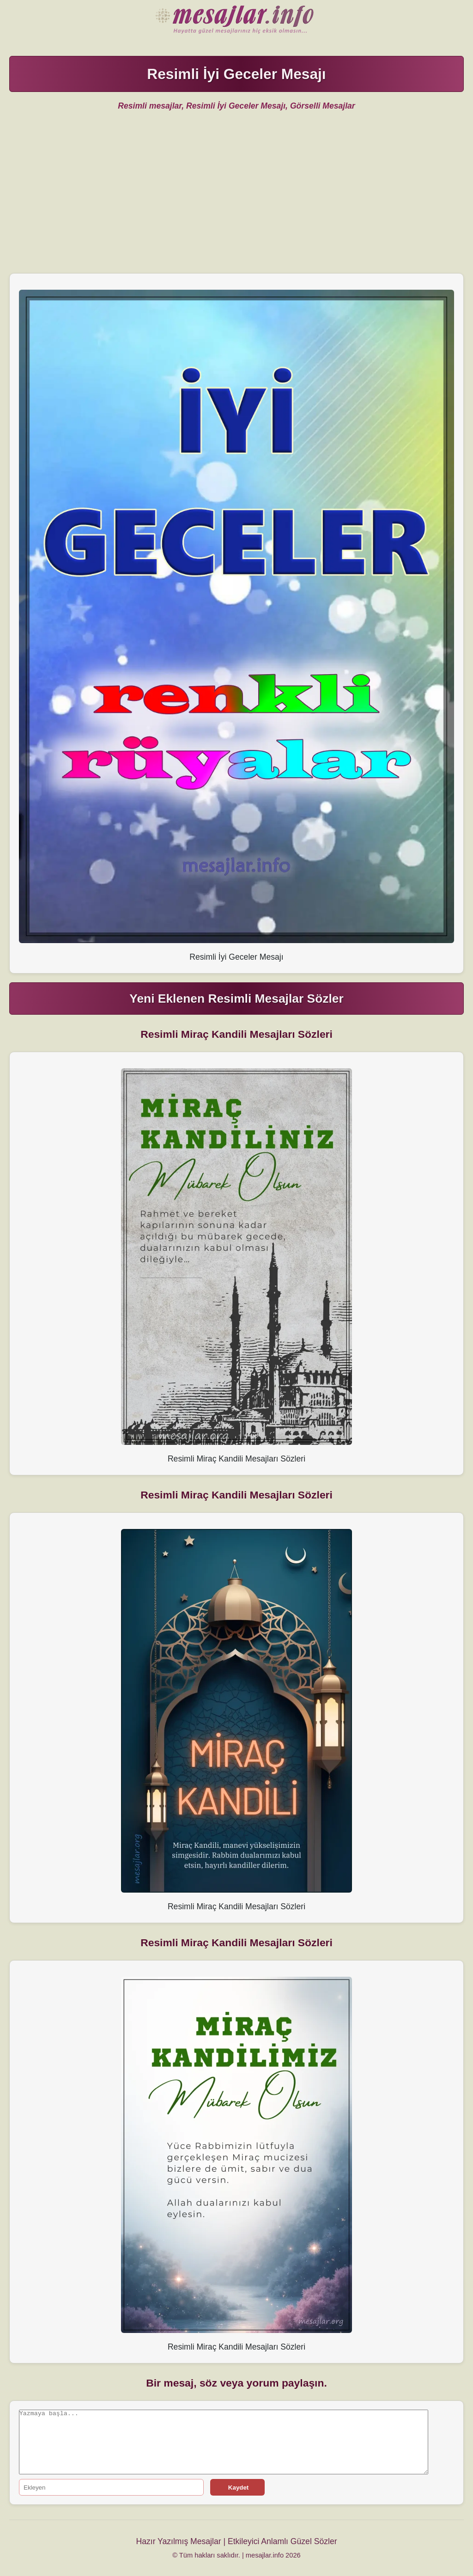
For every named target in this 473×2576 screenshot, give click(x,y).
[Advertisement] (237, 199)
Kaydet (237, 2487)
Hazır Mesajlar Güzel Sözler (236, 20)
